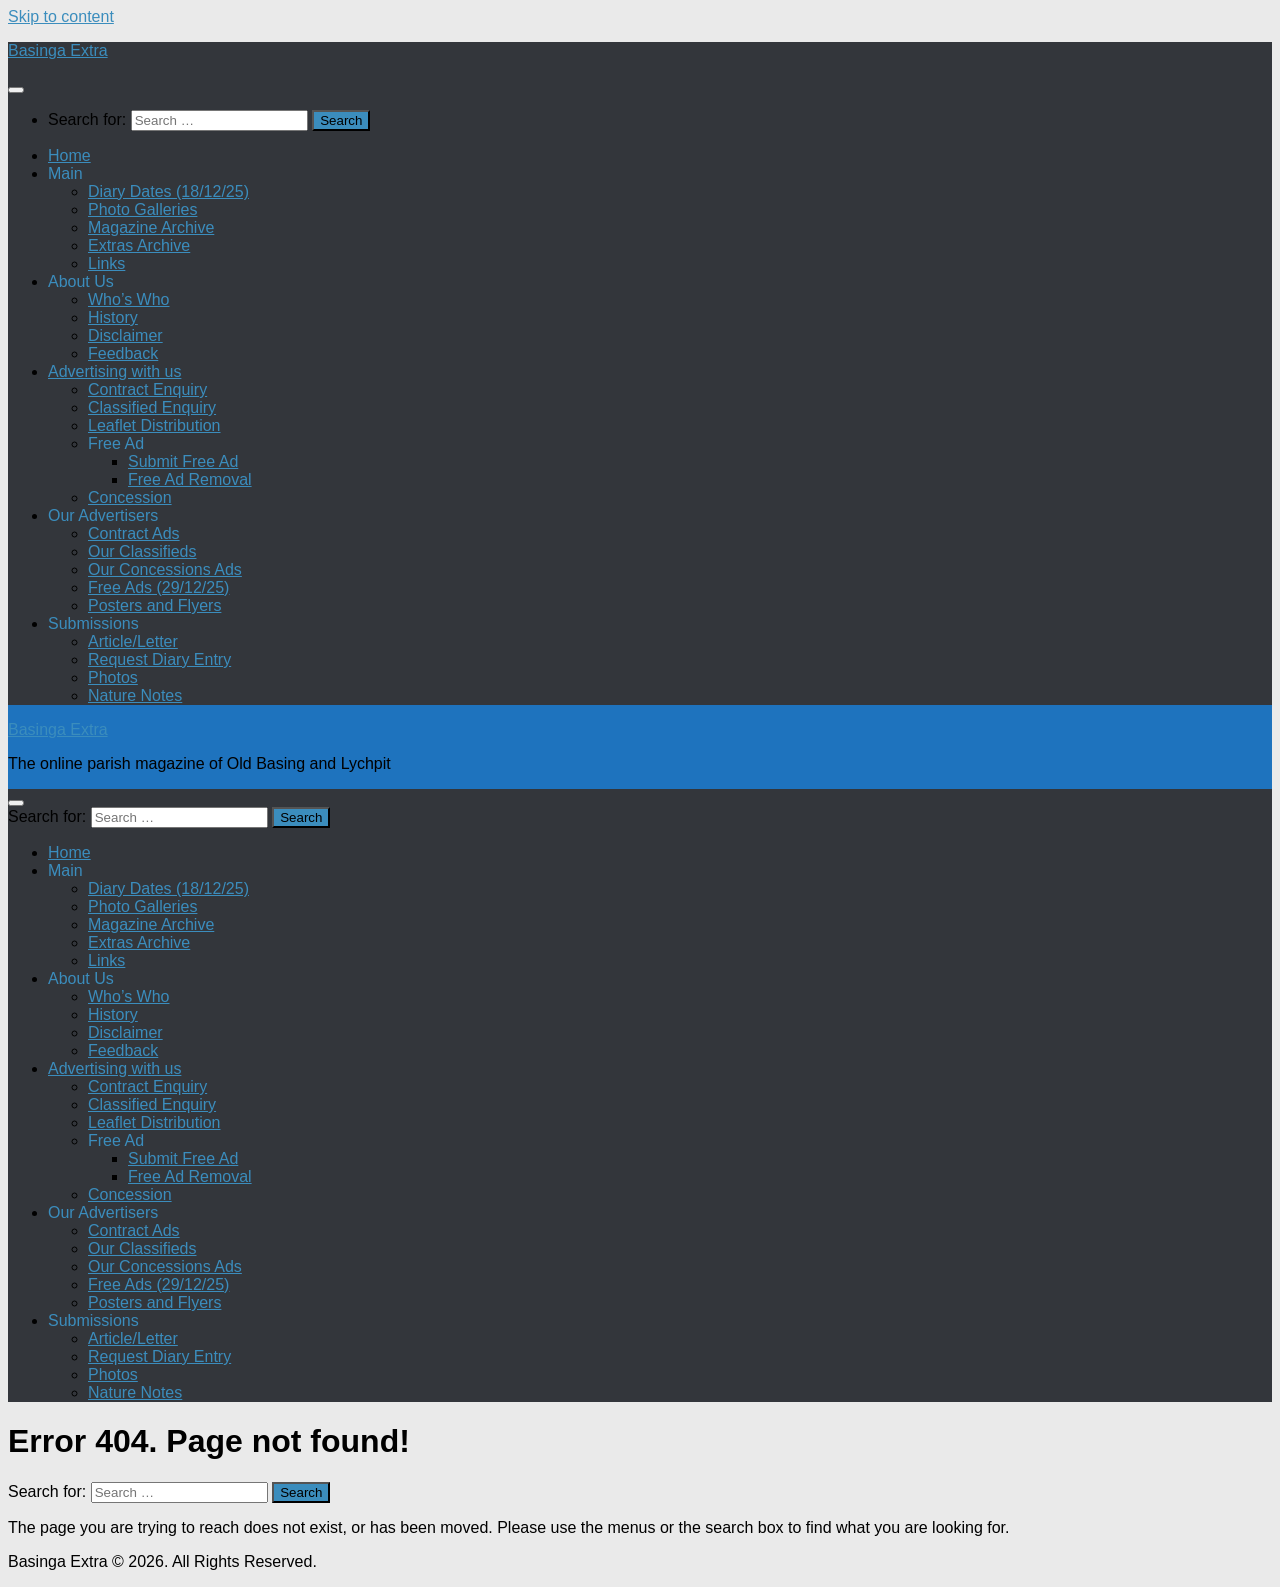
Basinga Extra (58, 50)
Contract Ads (134, 533)
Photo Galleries (142, 209)
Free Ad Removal (190, 479)
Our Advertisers (103, 515)
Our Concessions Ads (165, 569)
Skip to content (61, 16)
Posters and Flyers (154, 605)
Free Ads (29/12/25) (158, 587)
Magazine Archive (151, 227)
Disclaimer (125, 335)
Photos (113, 677)
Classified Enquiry (152, 407)
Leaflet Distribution (154, 425)
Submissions (93, 623)
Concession (130, 497)
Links (106, 263)
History (113, 317)
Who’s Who (129, 299)
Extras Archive (139, 245)
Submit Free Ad (183, 461)
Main (65, 173)
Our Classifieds (142, 551)
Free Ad (116, 443)
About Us (81, 281)
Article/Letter (133, 641)
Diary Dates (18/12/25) (168, 191)
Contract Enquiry (147, 389)
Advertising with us (114, 371)
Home (69, 155)
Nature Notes (135, 695)
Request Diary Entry (159, 659)
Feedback (123, 353)
